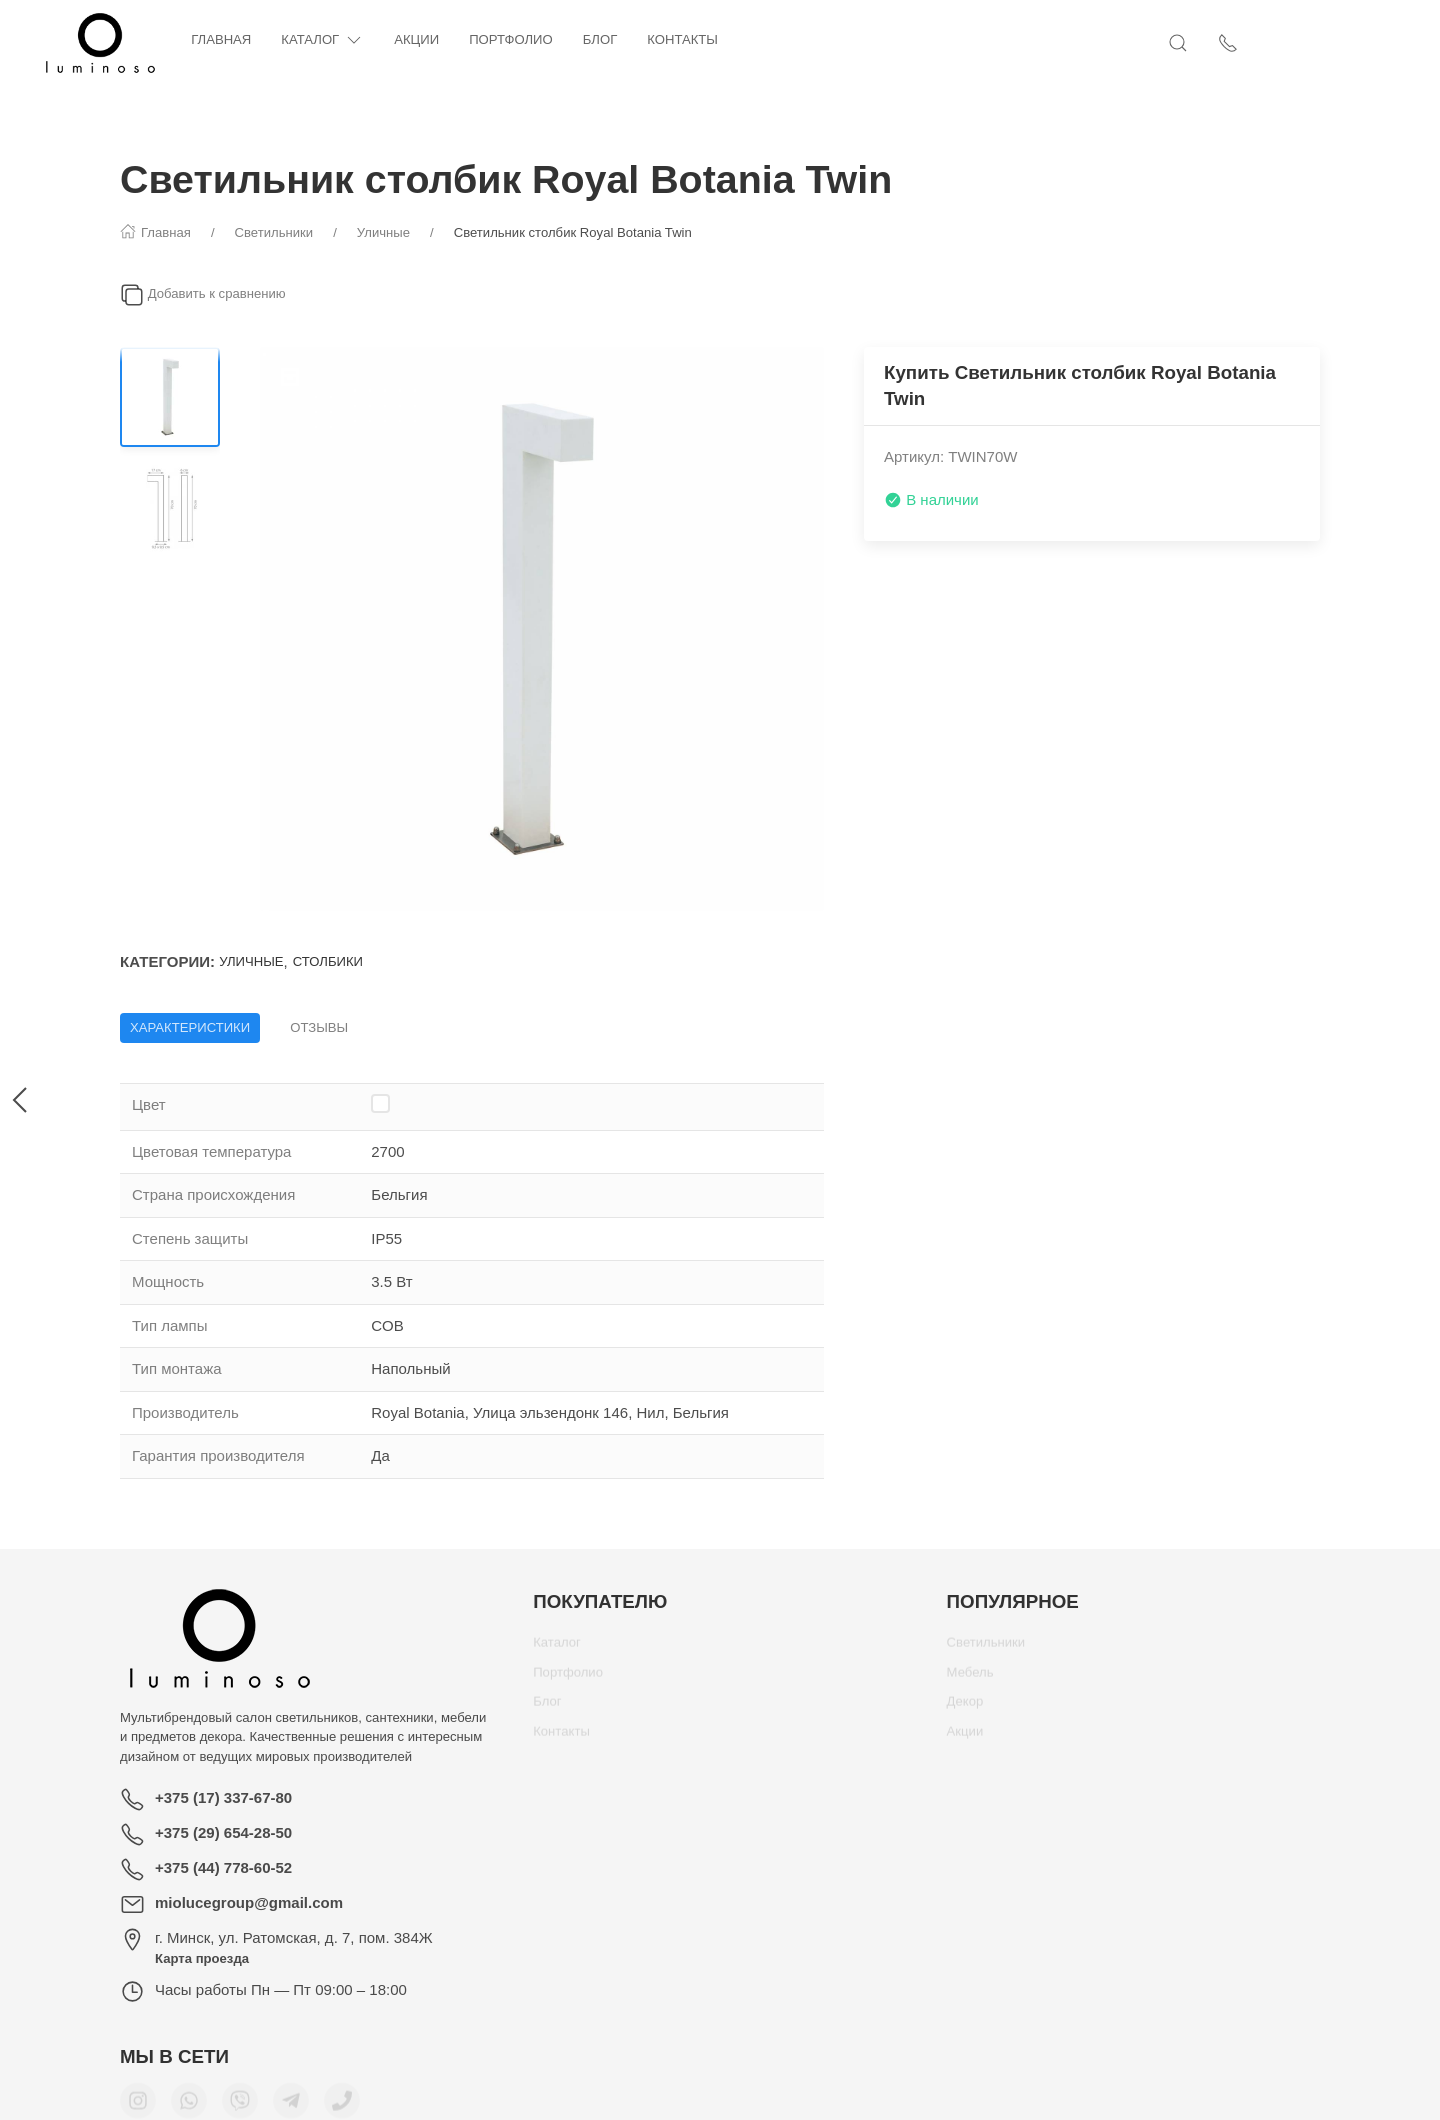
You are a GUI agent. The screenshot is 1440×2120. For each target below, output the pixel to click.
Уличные (251, 961)
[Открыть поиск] (1260, 43)
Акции (496, 39)
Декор (965, 1708)
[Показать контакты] (1310, 43)
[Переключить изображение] (170, 397)
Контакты (762, 39)
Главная (301, 39)
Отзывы (319, 1027)
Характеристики (190, 1027)
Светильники (986, 1649)
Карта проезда (202, 1958)
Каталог (402, 40)
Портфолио (591, 39)
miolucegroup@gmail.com (249, 1902)
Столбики (328, 961)
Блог (680, 39)
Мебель (970, 1679)
